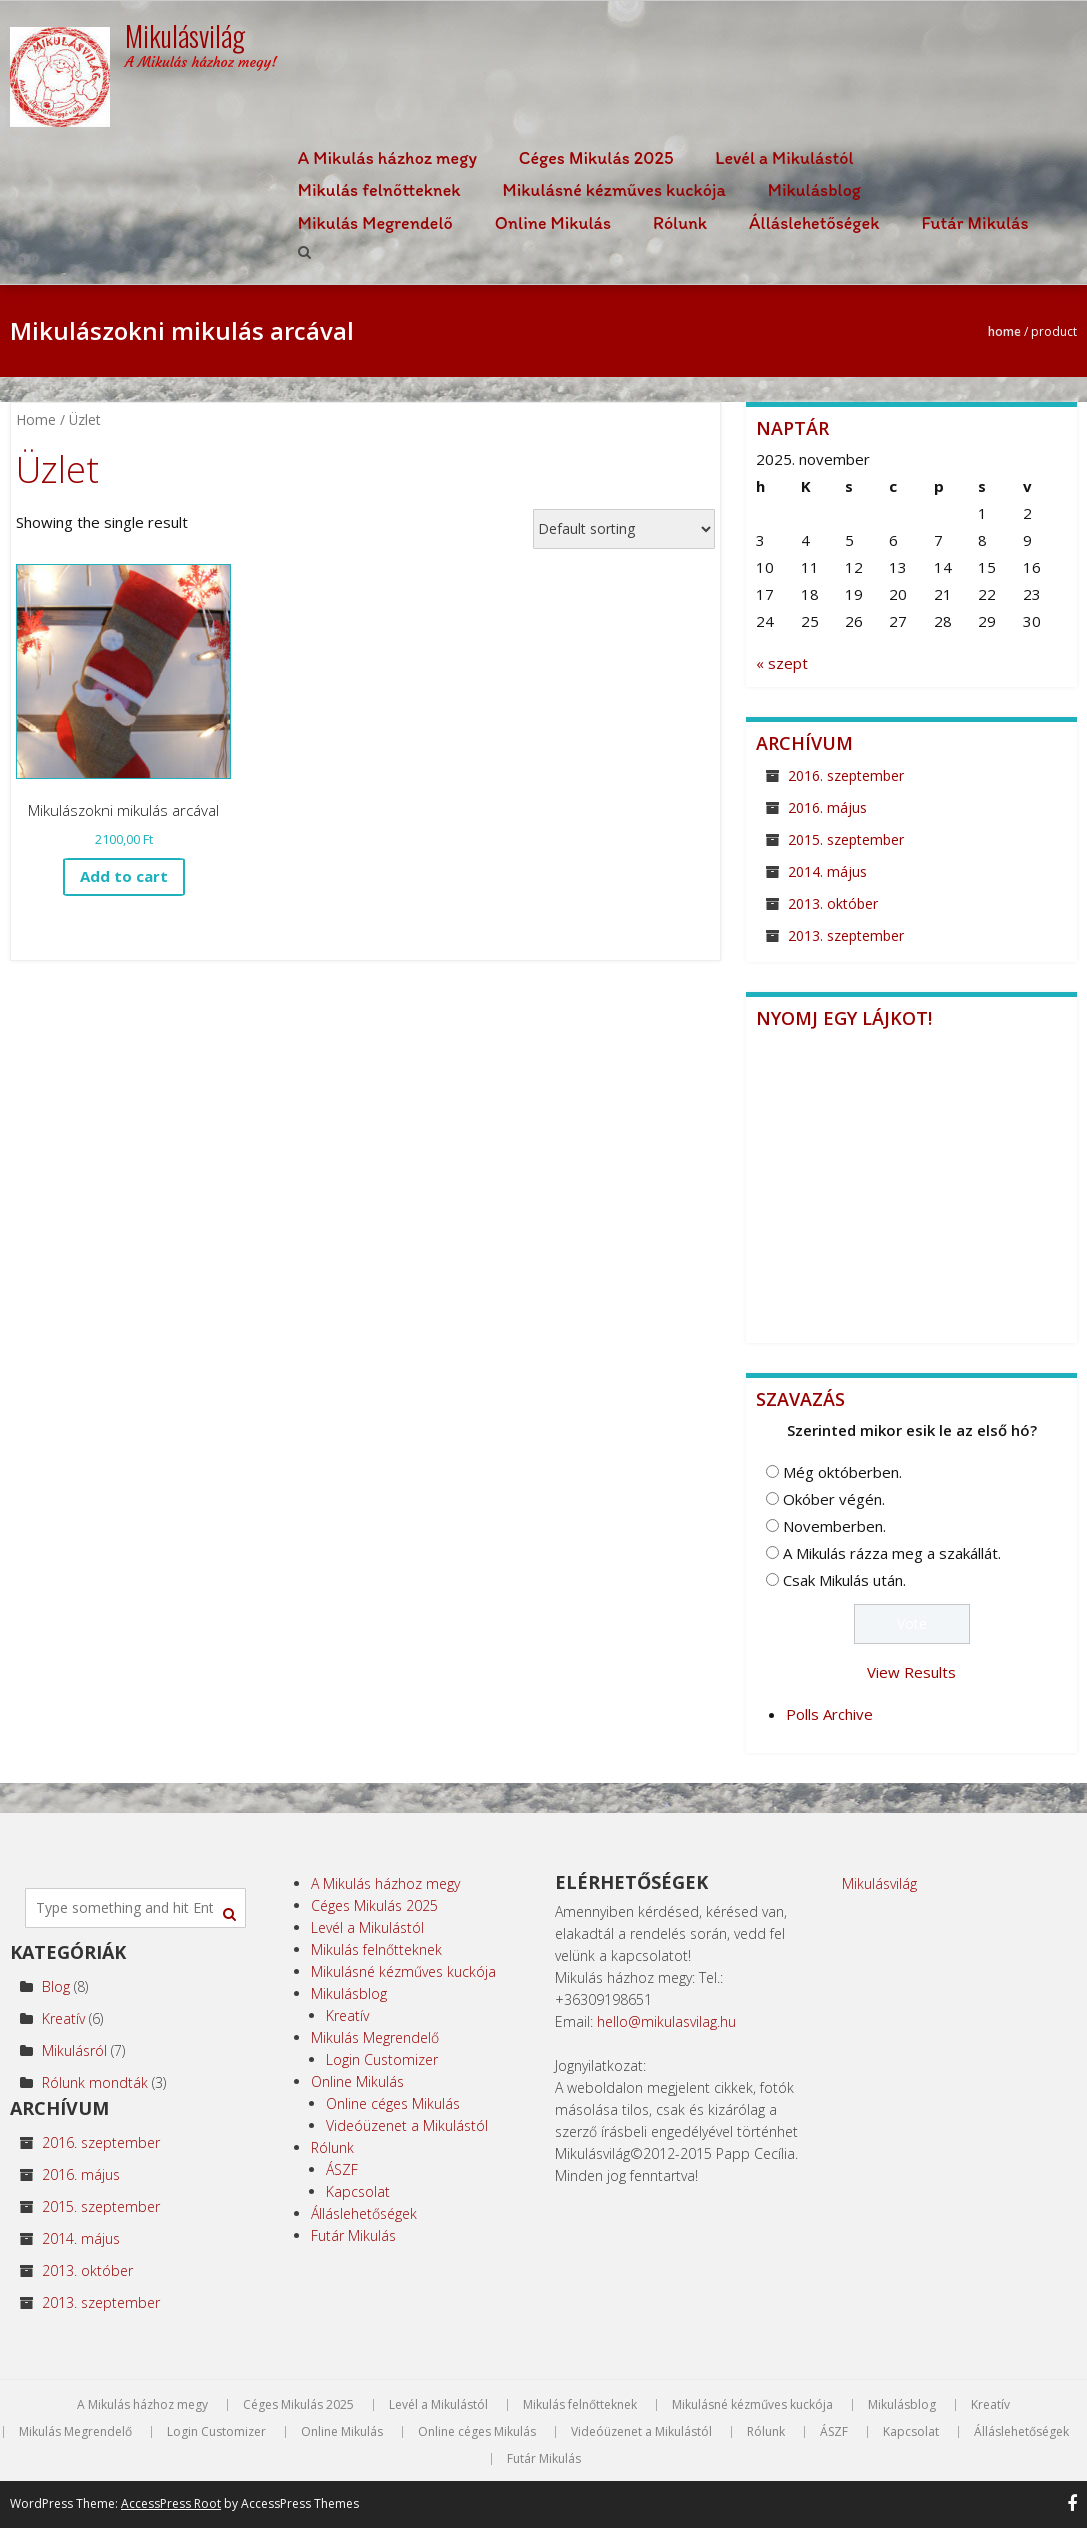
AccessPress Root (171, 2503)
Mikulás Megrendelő (375, 223)
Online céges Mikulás (393, 2103)
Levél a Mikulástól (784, 158)
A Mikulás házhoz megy (387, 158)
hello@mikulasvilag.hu (666, 2021)
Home (1004, 331)
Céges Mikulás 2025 (596, 158)
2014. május (827, 871)
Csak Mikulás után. (844, 1580)
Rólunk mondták (95, 2082)
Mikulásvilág (879, 1883)
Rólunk (680, 223)
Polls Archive (829, 1714)
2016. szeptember (846, 775)
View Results (911, 1672)
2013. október (833, 903)
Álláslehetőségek (814, 223)
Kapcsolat (358, 2191)
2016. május (827, 807)
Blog (56, 1986)
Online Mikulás (553, 223)
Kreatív (63, 2018)
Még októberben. (842, 1472)
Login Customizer (382, 2059)
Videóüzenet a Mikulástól (407, 2125)
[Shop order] (624, 529)
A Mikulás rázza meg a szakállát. (892, 1553)
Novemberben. (834, 1526)
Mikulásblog (814, 190)
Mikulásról (74, 2050)
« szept (782, 663)
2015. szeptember (846, 839)
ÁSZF (342, 2169)
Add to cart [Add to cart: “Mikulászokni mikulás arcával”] (124, 876)
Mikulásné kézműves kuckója (614, 190)
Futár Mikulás (974, 223)
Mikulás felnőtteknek (379, 190)
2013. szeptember (846, 935)
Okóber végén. (834, 1499)
